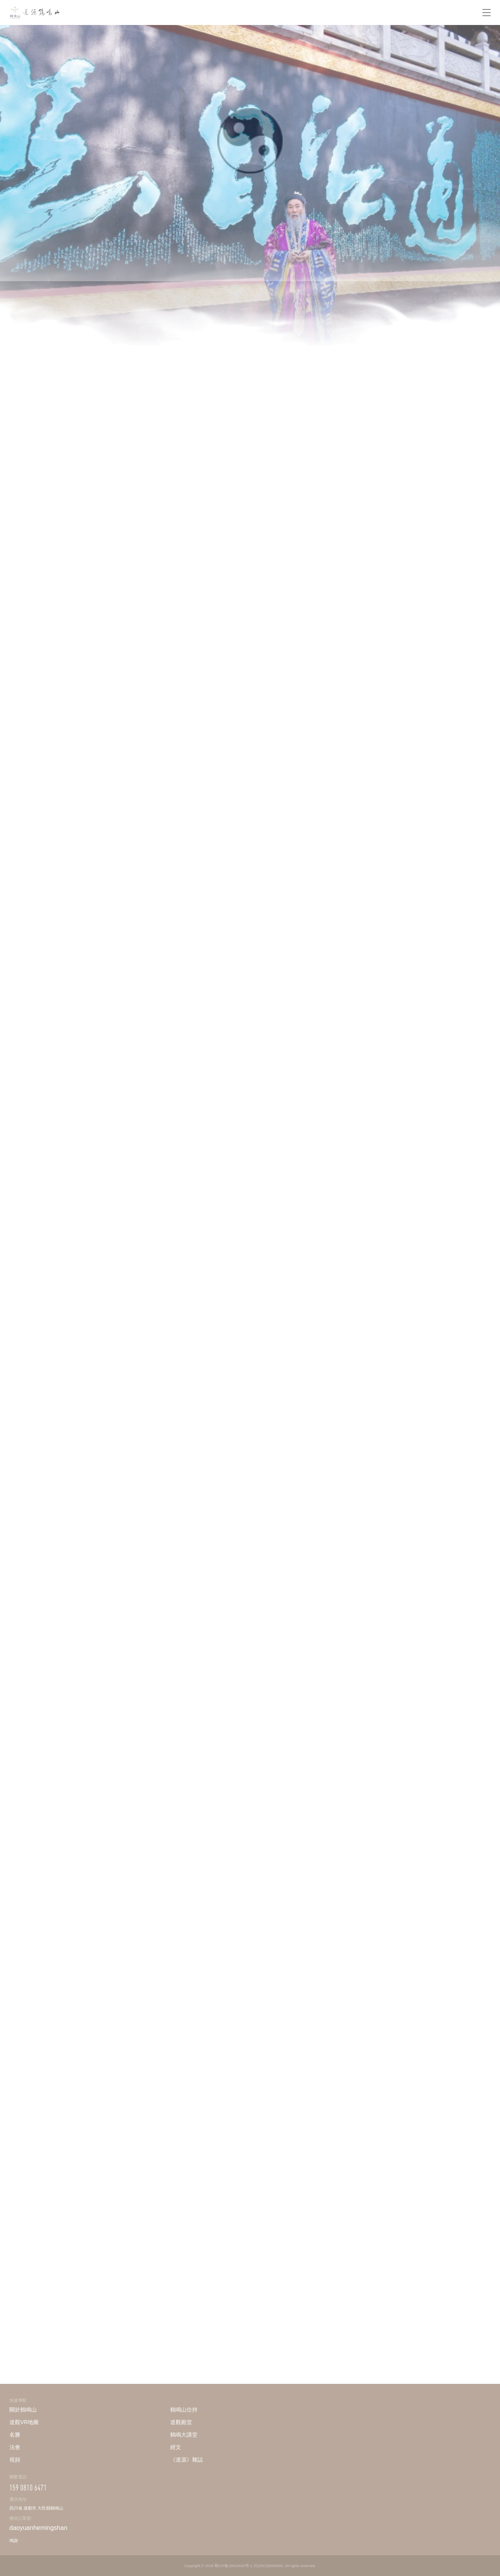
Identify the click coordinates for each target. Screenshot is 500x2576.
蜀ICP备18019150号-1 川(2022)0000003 (248, 2565)
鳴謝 (13, 2540)
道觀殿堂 (181, 2422)
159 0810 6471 (28, 2487)
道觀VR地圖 (24, 2422)
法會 (14, 2447)
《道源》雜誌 (186, 2459)
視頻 (14, 2459)
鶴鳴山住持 (184, 2410)
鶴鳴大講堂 (184, 2435)
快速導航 (18, 2400)
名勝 (14, 2435)
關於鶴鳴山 (23, 2410)
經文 (175, 2447)
